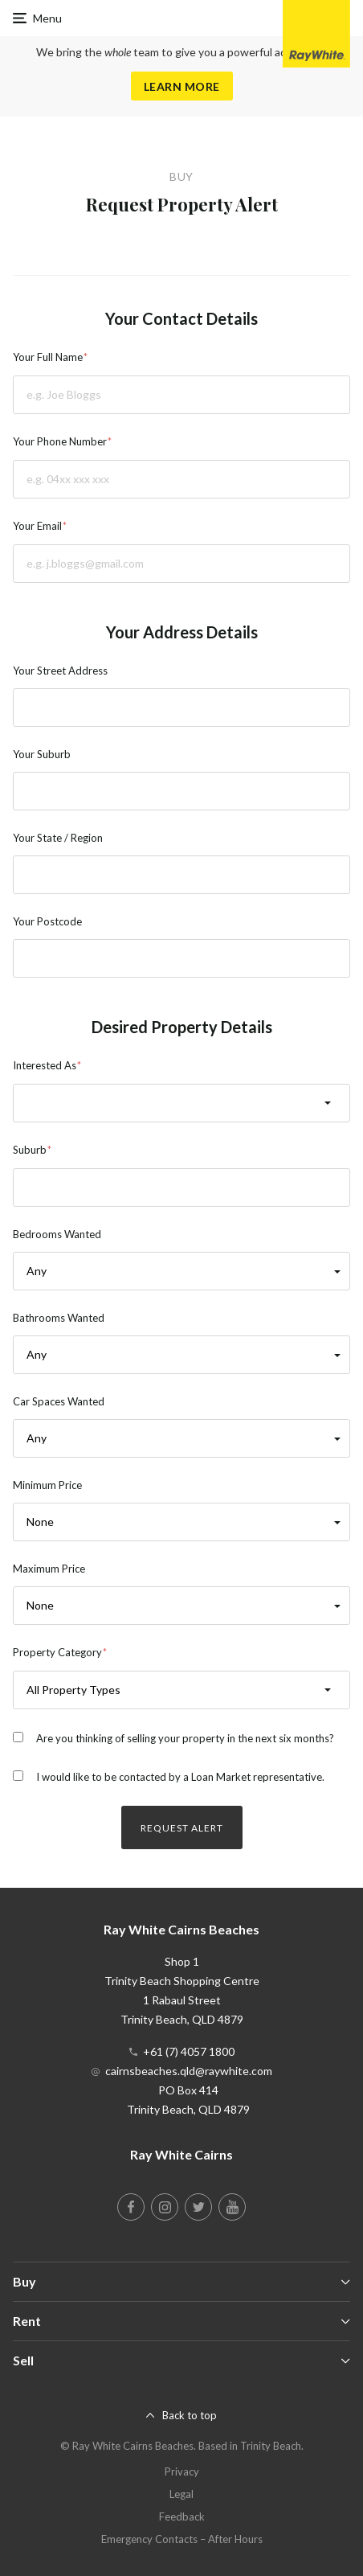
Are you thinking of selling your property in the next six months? (185, 1738)
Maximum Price (49, 1568)
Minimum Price (47, 1485)
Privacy (182, 2471)
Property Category (57, 1652)
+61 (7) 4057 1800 (189, 2051)
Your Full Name (48, 357)
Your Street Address (60, 670)
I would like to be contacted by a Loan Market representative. (180, 1776)
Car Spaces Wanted (58, 1401)
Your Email (37, 525)
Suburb (30, 1149)
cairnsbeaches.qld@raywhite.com (188, 2071)
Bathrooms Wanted (58, 1317)
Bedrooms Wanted (57, 1234)
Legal (181, 2494)
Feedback (182, 2516)
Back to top (189, 2415)
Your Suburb (42, 754)
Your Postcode (47, 921)
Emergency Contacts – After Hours (182, 2539)
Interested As (44, 1065)
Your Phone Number (60, 441)
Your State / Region (58, 837)
